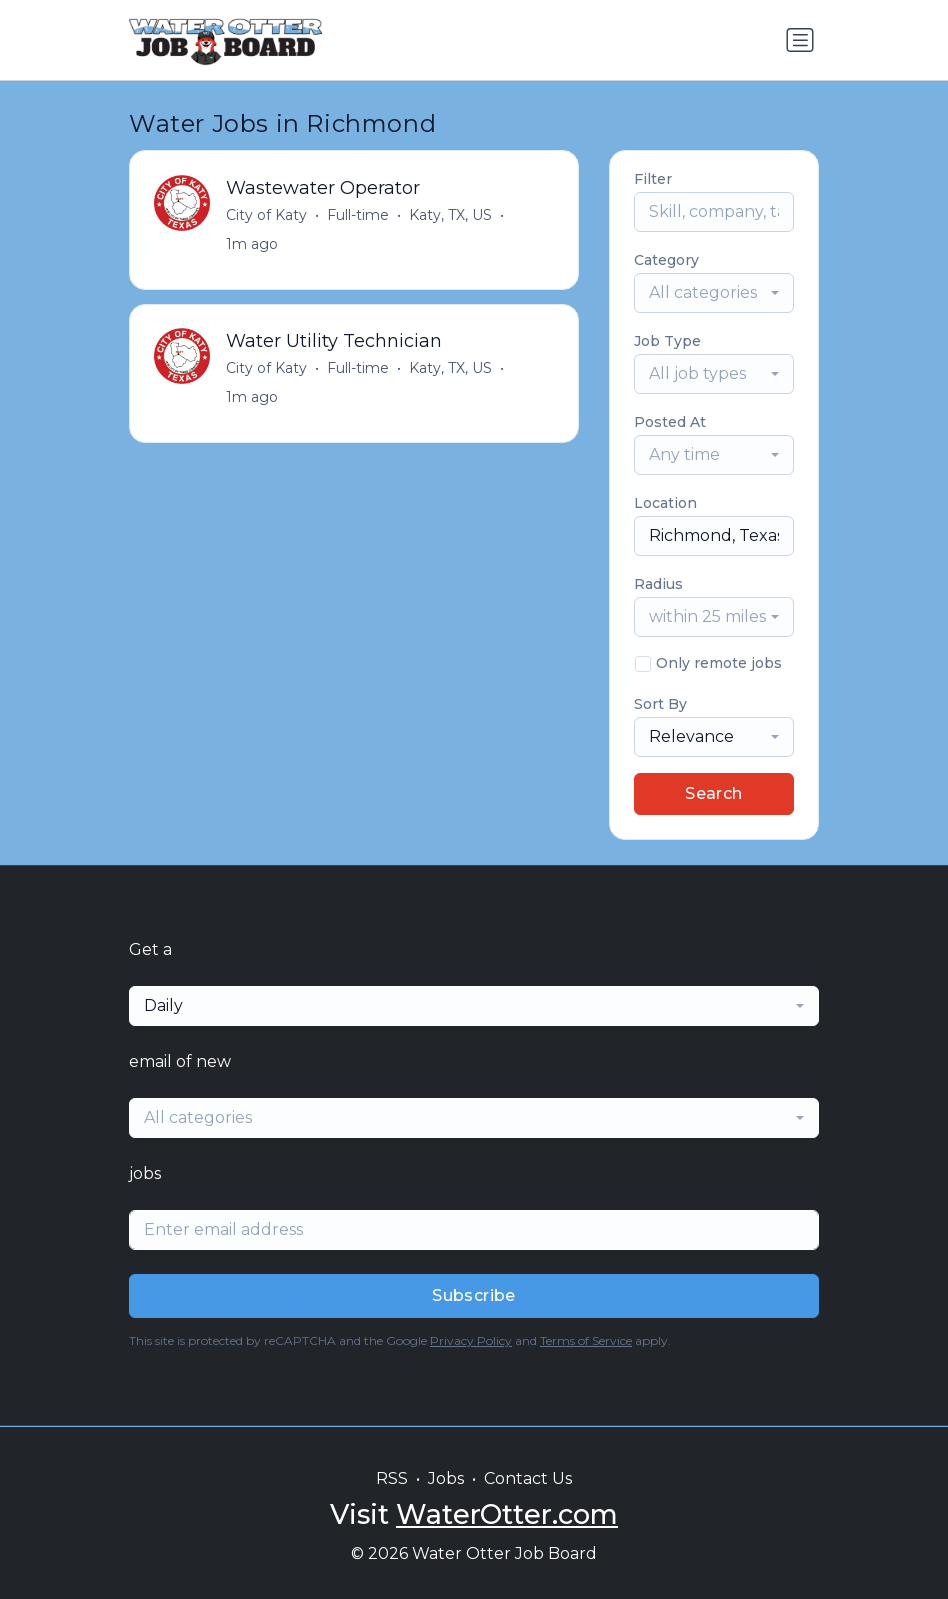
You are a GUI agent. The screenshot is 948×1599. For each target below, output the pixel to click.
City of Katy (266, 215)
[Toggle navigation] (800, 40)
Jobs (446, 1478)
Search (713, 793)
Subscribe (474, 1295)
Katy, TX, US (450, 215)
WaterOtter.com (507, 1514)
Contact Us (528, 1478)
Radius (658, 584)
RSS (392, 1478)
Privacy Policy (471, 1340)
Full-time (358, 215)
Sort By (660, 704)
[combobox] (714, 293)
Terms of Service (586, 1340)
